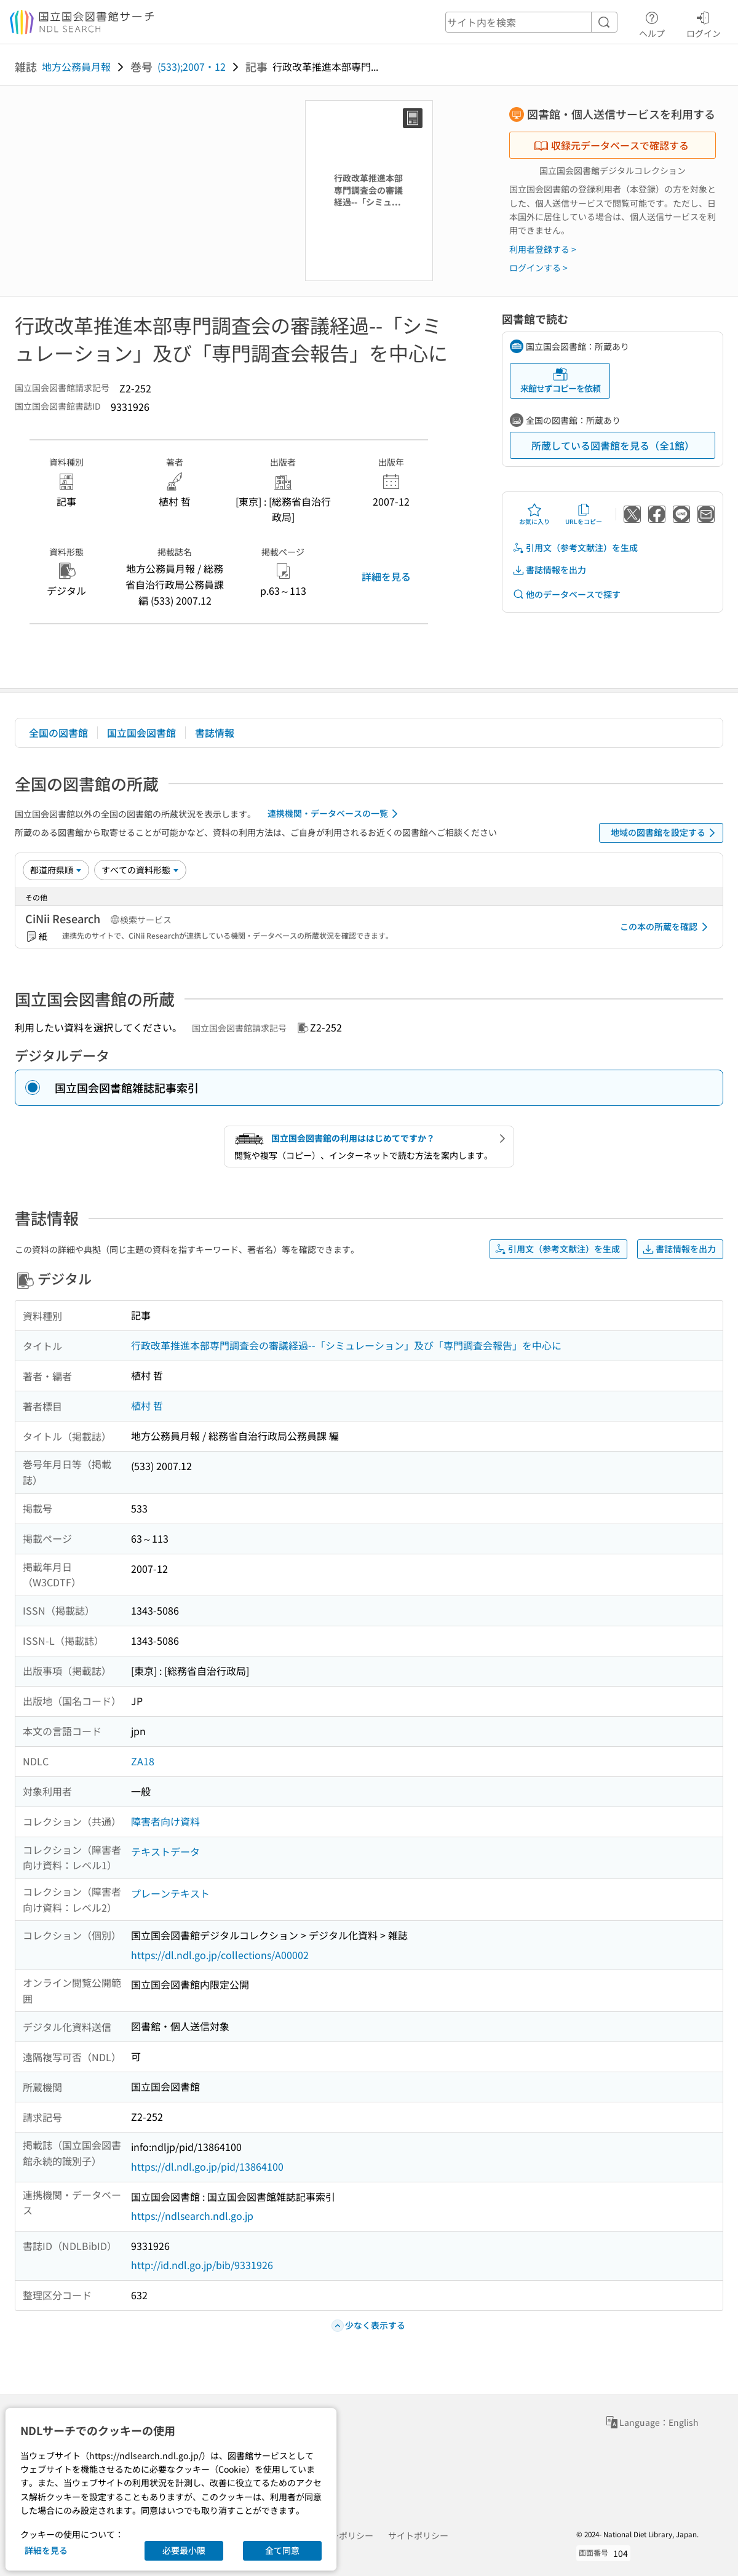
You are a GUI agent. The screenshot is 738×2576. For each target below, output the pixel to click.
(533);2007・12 (191, 66)
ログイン (703, 23)
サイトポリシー (418, 2535)
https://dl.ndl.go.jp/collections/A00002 (220, 1954)
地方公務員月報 (76, 66)
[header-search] (531, 22)
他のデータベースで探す (566, 594)
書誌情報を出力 (549, 569)
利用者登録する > (542, 249)
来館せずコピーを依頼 (560, 380)
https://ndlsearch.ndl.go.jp (192, 2215)
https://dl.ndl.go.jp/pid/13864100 (207, 2166)
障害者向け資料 (165, 1821)
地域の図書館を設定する (665, 832)
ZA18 (142, 1761)
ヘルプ (652, 23)
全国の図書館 (58, 732)
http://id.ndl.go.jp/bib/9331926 (202, 2264)
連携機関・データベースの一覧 (335, 813)
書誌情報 (214, 732)
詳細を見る (386, 576)
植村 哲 (147, 1405)
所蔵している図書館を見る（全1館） (612, 445)
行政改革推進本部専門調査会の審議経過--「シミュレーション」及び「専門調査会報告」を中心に (346, 1345)
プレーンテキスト (170, 1893)
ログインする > (538, 267)
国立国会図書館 (141, 732)
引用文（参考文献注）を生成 (575, 547)
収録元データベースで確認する (611, 145)
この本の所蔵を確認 (666, 927)
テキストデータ (165, 1851)
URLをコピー (583, 514)
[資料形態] (140, 870)
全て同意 (282, 2550)
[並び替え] (56, 870)
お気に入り (534, 514)
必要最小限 (183, 2550)
